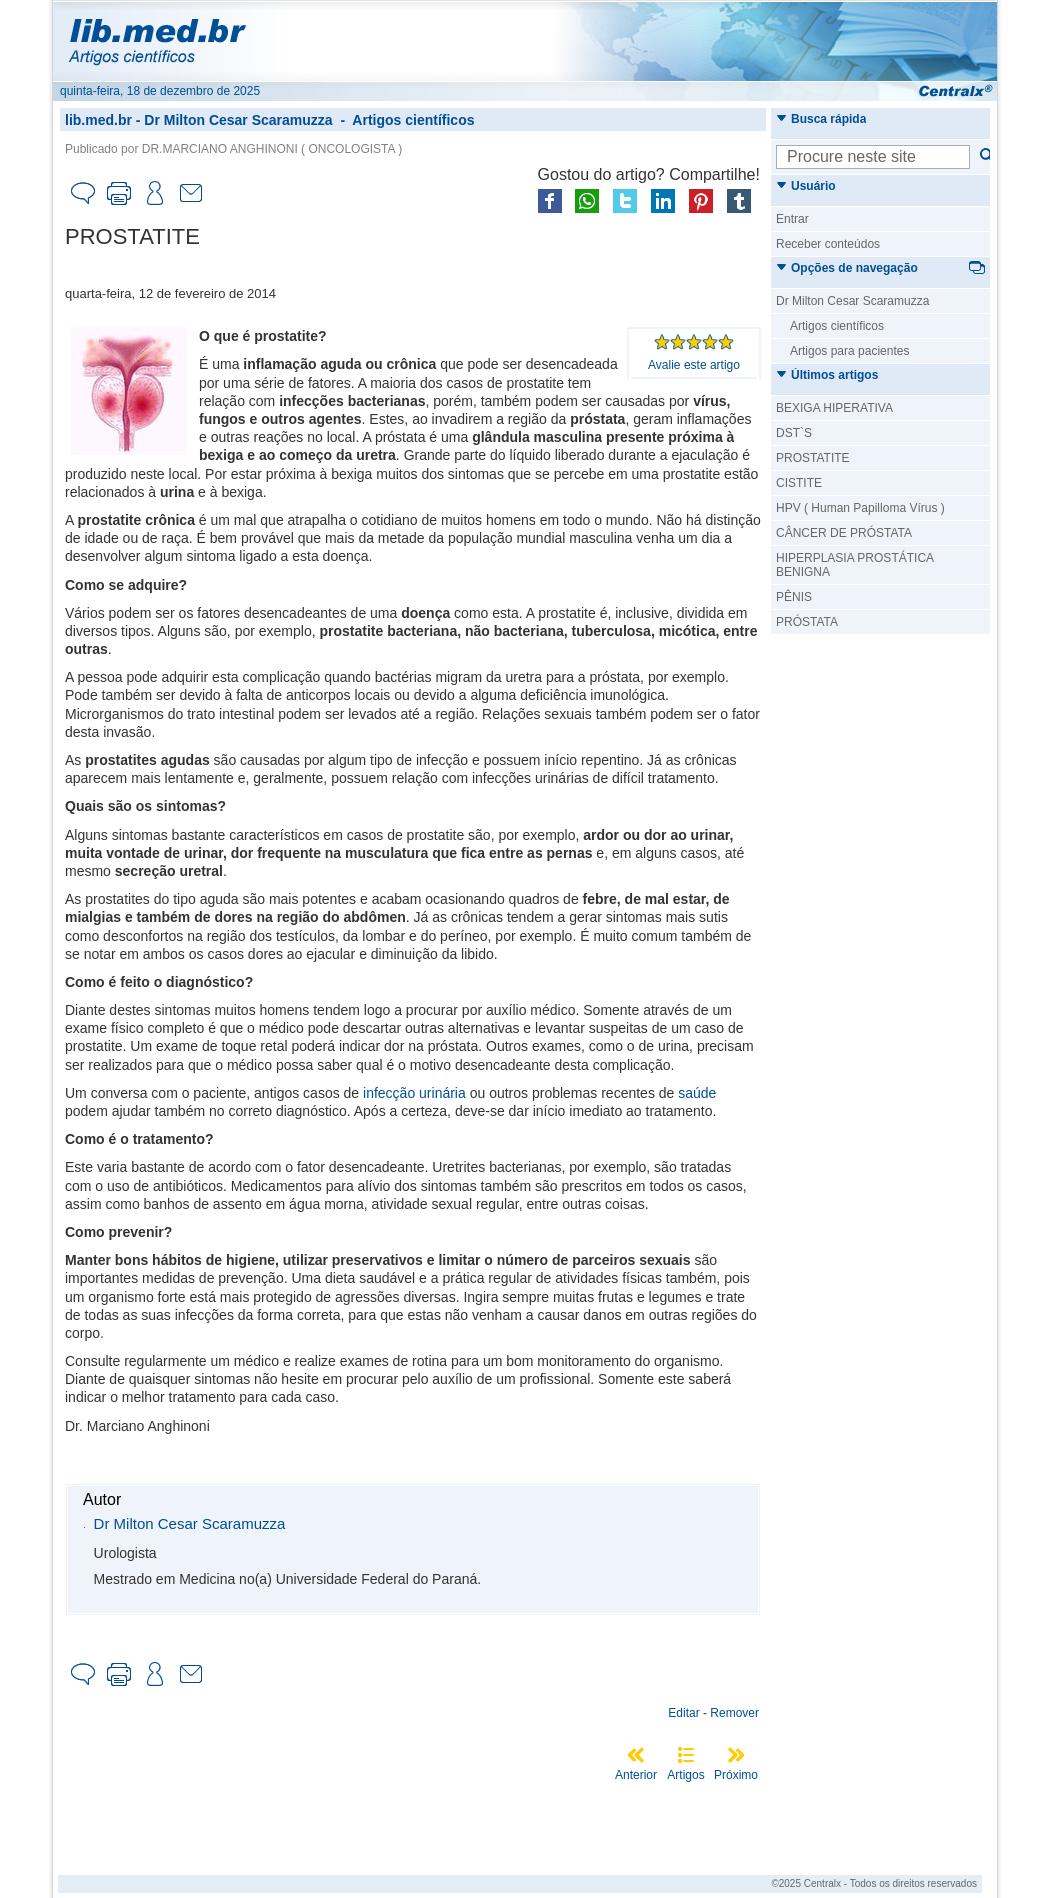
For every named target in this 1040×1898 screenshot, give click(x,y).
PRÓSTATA (807, 622)
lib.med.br (98, 120)
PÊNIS (794, 597)
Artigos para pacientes (849, 351)
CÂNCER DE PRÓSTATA (844, 533)
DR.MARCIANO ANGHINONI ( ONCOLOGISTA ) (272, 149)
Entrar (792, 219)
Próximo (736, 1775)
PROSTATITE (813, 458)
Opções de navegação (847, 268)
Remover (734, 1713)
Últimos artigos (827, 375)
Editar (683, 1713)
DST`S (794, 433)
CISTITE (799, 483)
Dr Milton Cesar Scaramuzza (238, 120)
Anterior (636, 1775)
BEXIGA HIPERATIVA (834, 408)
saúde (697, 1093)
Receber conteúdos (828, 244)
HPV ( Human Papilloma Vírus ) (860, 508)
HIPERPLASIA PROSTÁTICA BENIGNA (854, 565)
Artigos (685, 1775)
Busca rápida (821, 119)
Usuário (806, 186)
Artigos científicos (413, 120)
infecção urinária (414, 1093)
